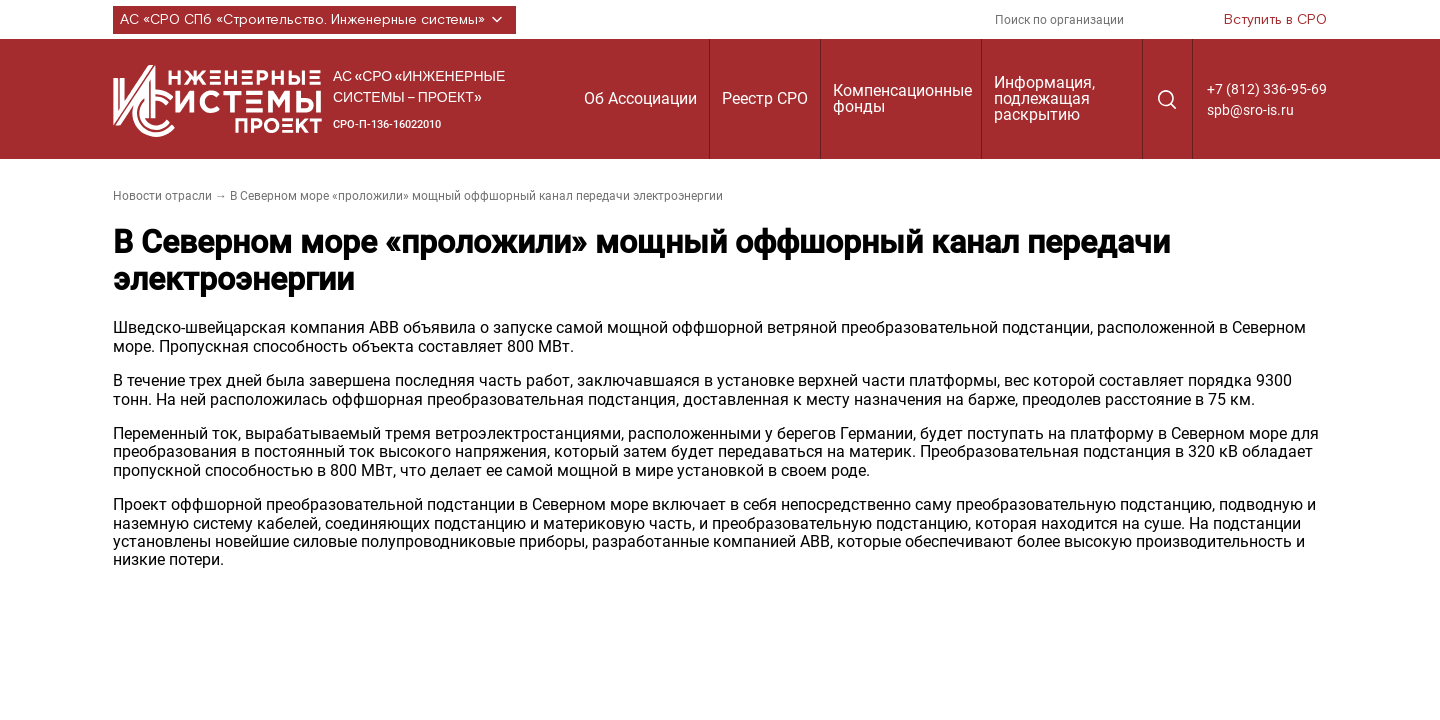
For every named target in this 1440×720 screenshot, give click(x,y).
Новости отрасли (162, 196)
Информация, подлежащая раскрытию (1044, 98)
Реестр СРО (765, 98)
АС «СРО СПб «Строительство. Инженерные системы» (314, 20)
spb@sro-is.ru (1250, 110)
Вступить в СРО (1275, 20)
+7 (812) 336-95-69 (1267, 89)
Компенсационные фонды (902, 98)
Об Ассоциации (640, 98)
